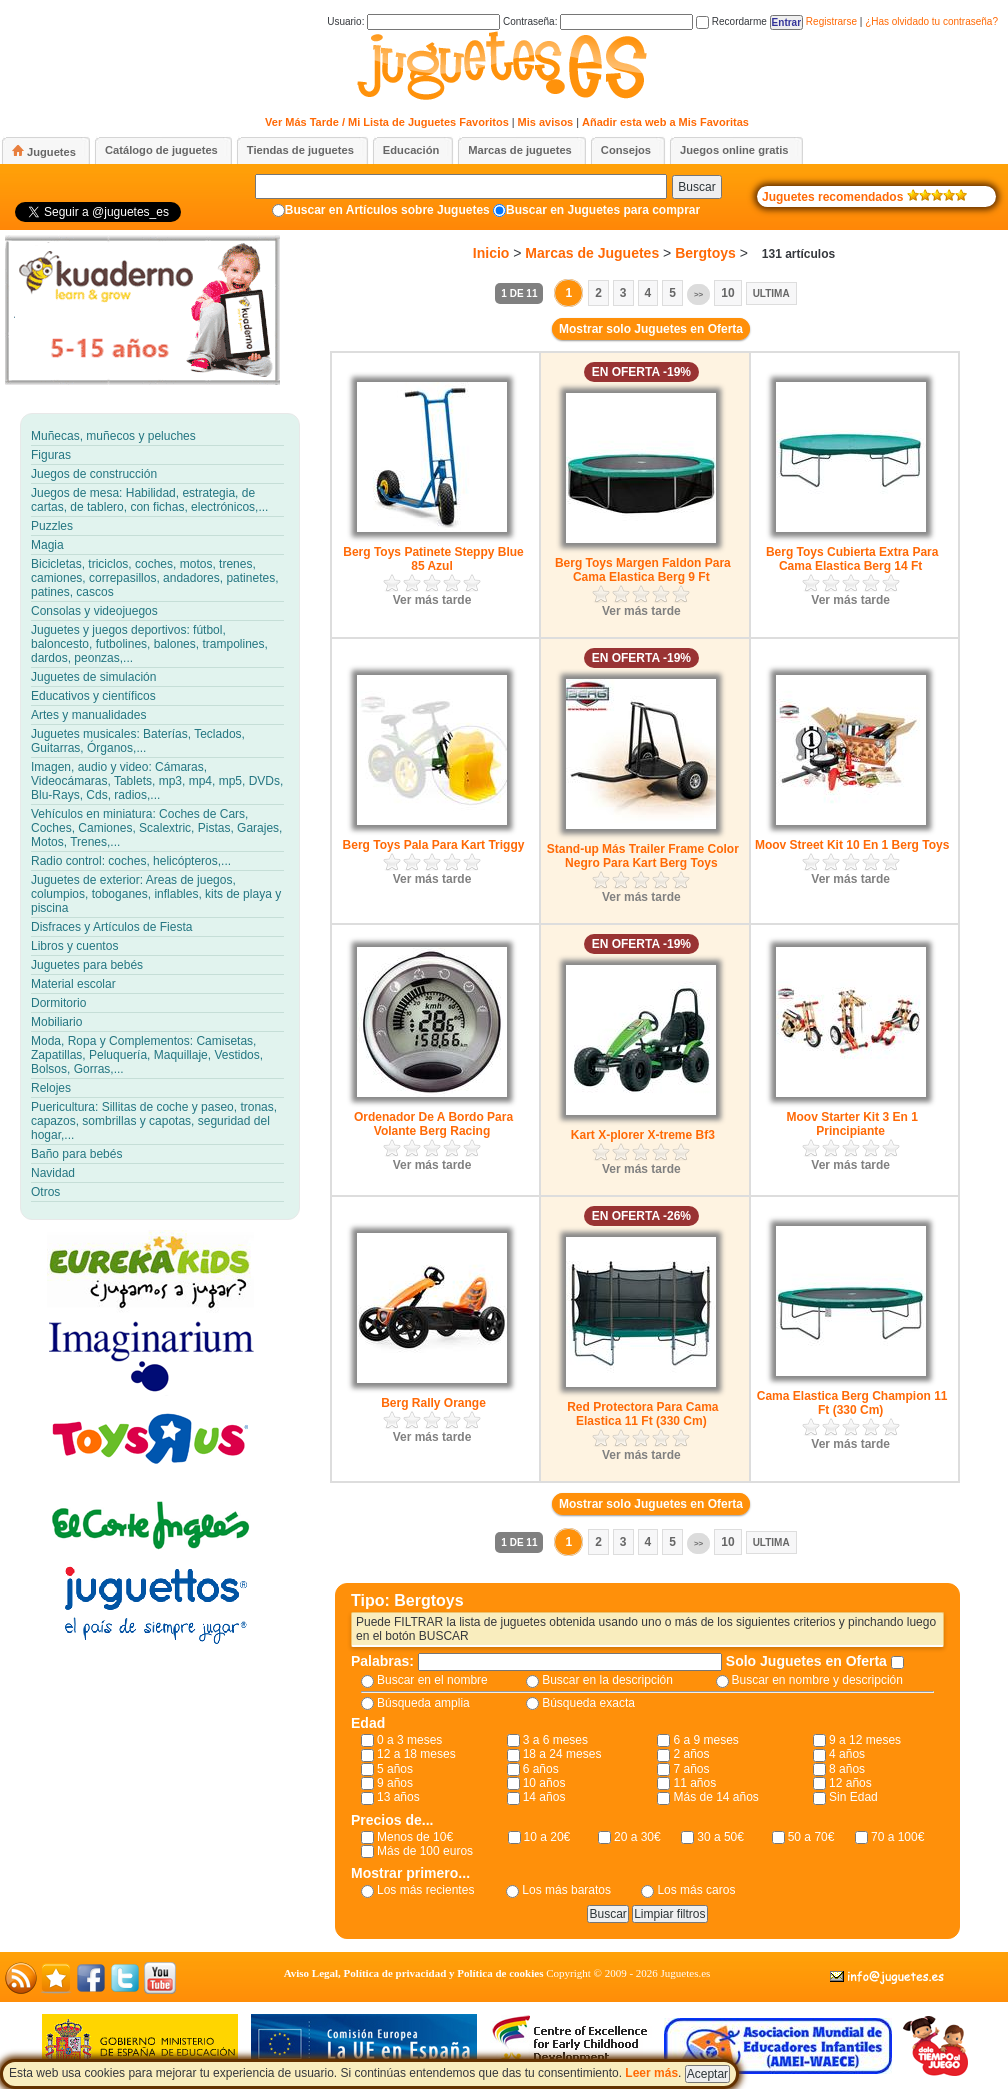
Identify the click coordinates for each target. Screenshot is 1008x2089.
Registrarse (831, 21)
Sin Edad (853, 1797)
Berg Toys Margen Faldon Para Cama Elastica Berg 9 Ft (643, 570)
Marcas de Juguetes (592, 253)
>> (698, 294)
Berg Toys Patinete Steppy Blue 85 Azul (433, 559)
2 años (691, 1754)
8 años (847, 1769)
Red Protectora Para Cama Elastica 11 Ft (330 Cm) (642, 1414)
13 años (398, 1797)
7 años (691, 1769)
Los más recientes (425, 1890)
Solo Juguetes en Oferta (808, 1661)
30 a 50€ (720, 1837)
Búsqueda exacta (588, 1703)
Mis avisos (546, 122)
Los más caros (696, 1890)
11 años (694, 1783)
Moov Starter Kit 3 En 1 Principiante (851, 1124)
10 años (544, 1783)
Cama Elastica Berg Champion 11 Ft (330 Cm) (852, 1403)
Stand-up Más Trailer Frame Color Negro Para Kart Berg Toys (643, 856)
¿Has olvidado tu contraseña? (931, 21)
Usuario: (413, 21)
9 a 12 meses (865, 1740)
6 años (541, 1769)
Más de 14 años (715, 1797)
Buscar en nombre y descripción (817, 1680)
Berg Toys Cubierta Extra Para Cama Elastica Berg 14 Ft (852, 559)
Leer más (651, 2073)
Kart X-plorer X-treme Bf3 (643, 1135)
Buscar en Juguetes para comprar (603, 210)
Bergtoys (705, 253)
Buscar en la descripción (607, 1680)
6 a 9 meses (705, 1740)
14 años (544, 1797)
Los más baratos (566, 1890)
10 (727, 293)
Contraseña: (598, 21)
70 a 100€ (897, 1837)
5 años (395, 1769)
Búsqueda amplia (423, 1703)
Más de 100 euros (425, 1851)
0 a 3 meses (409, 1740)
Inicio (491, 253)
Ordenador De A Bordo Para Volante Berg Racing (433, 1124)
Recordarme (731, 21)
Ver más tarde (432, 600)
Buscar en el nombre (432, 1680)
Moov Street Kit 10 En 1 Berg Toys (852, 845)
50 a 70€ (811, 1837)
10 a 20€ (547, 1837)
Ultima (771, 293)
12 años (850, 1783)
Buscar (696, 187)
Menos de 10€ (415, 1837)
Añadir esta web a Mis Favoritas (665, 122)
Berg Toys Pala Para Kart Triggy (434, 845)
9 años (395, 1783)
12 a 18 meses (416, 1754)
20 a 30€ (637, 1837)
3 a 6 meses (555, 1740)
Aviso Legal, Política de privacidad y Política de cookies (414, 1973)
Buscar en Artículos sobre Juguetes (387, 210)
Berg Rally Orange (433, 1403)
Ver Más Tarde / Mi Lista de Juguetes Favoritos (387, 122)
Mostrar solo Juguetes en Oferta (651, 329)
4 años (847, 1754)
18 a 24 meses (562, 1754)
